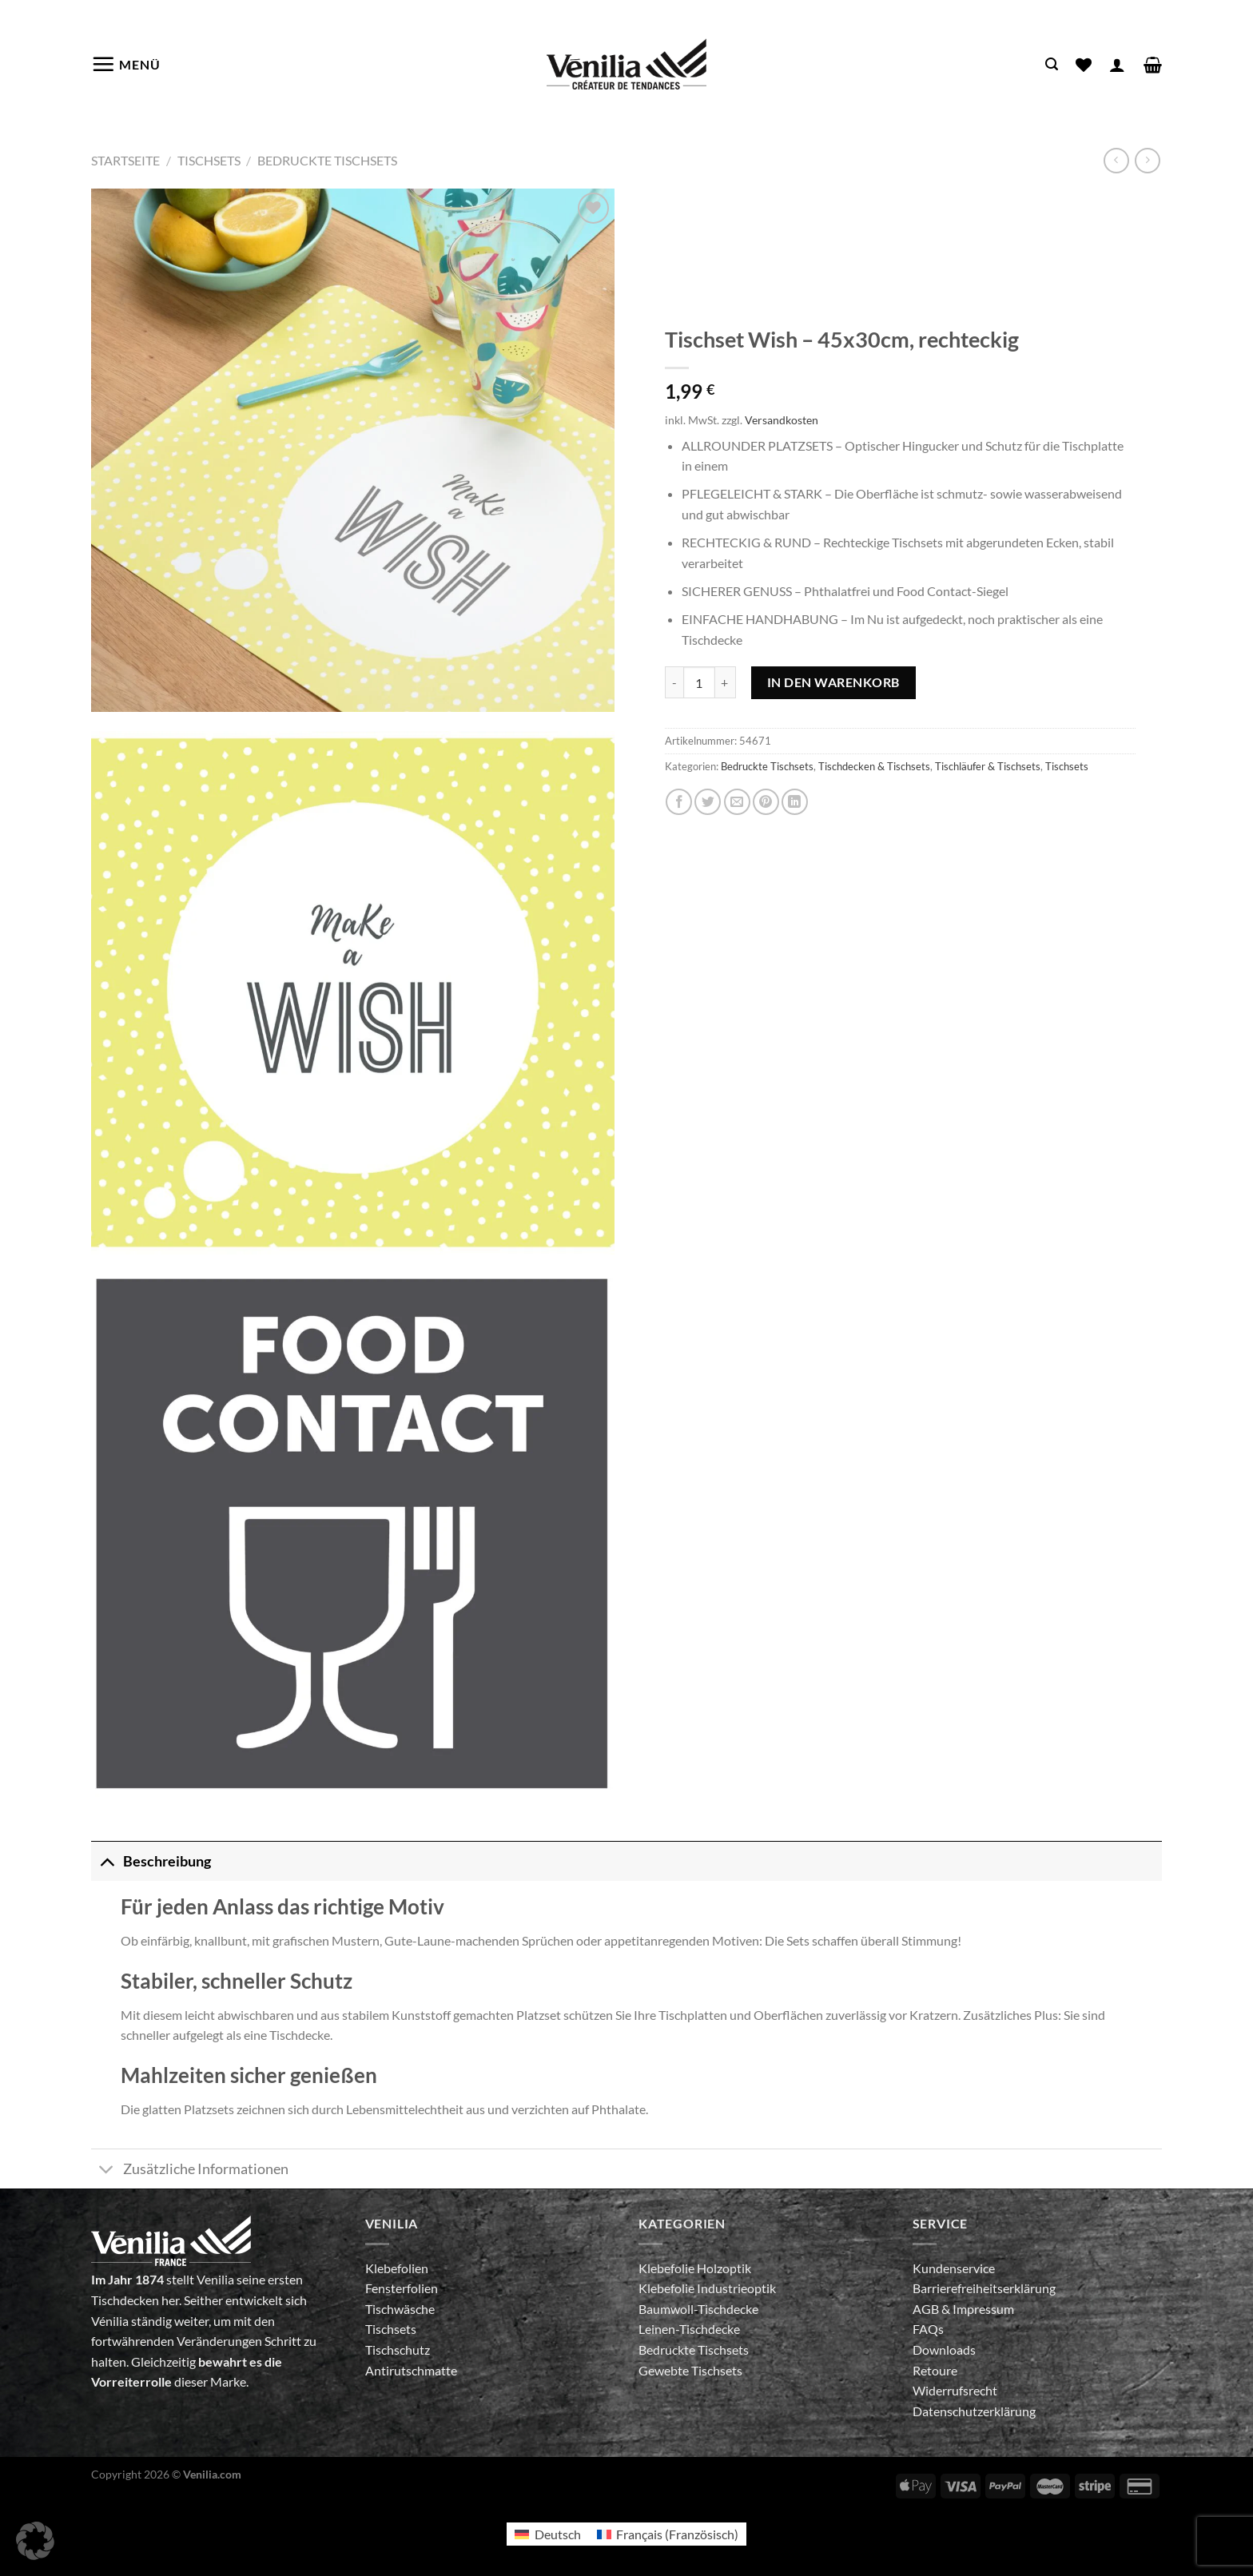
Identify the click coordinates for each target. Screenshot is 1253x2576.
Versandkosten (781, 420)
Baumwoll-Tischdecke (698, 2308)
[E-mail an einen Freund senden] (737, 802)
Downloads (944, 2349)
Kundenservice (954, 2268)
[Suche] (1051, 64)
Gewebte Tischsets (690, 2370)
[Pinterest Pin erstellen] (766, 802)
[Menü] (126, 64)
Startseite (125, 160)
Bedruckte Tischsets (327, 160)
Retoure (935, 2370)
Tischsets (209, 160)
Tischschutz (397, 2349)
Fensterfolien (401, 2288)
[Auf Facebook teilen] (679, 802)
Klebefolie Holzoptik (694, 2268)
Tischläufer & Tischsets (987, 766)
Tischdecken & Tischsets (874, 766)
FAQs (928, 2328)
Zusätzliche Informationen (189, 2170)
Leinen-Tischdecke (689, 2328)
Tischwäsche (400, 2308)
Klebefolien (396, 2268)
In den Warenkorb (833, 682)
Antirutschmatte (411, 2370)
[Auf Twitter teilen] (707, 802)
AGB (927, 2308)
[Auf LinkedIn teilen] (795, 802)
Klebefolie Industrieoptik (707, 2288)
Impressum (983, 2308)
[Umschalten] (106, 1861)
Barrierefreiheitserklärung (984, 2288)
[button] (35, 2541)
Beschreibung (151, 1861)
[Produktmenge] (699, 682)
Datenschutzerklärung (974, 2411)
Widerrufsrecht (955, 2390)
